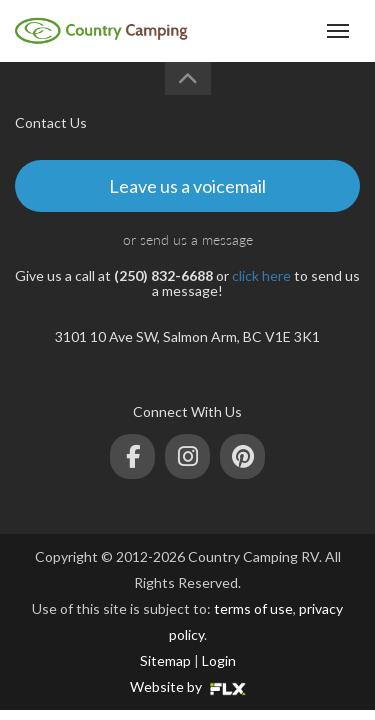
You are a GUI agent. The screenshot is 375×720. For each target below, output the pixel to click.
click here (261, 275)
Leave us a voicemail (187, 186)
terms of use (253, 608)
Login (219, 660)
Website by (188, 686)
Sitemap (165, 660)
